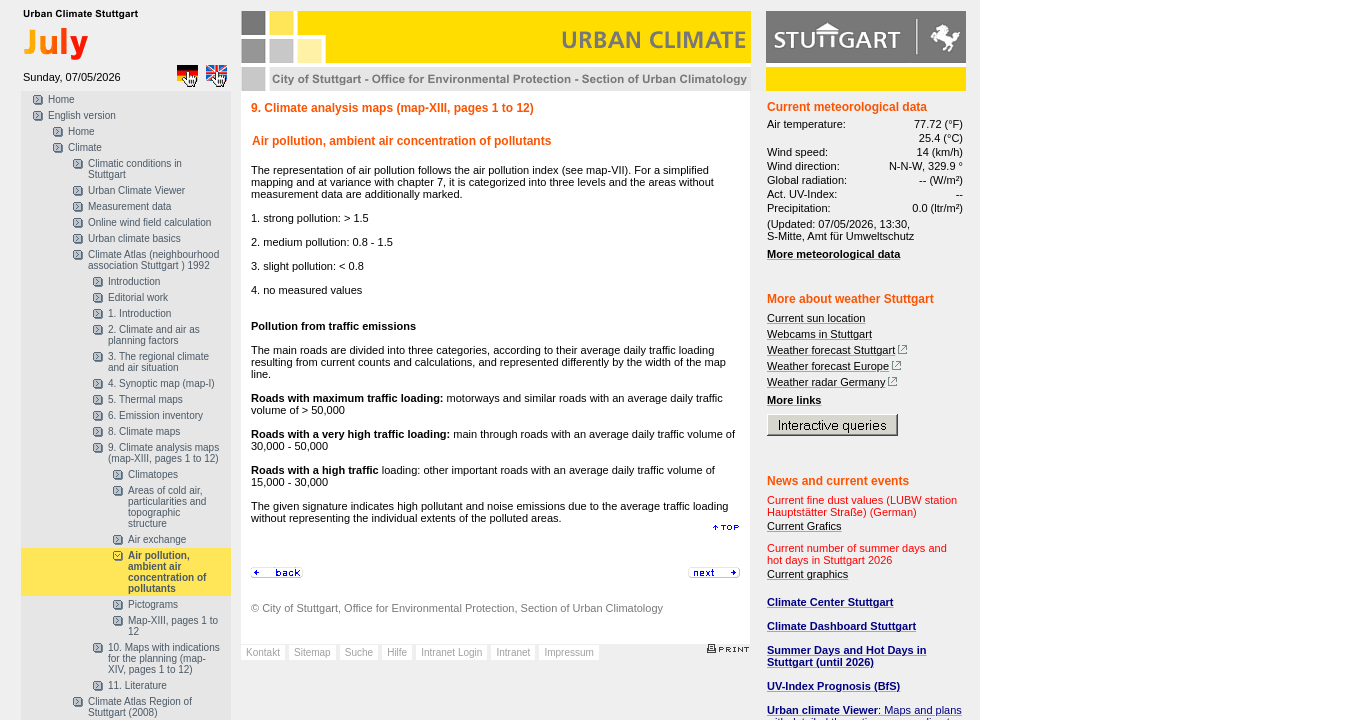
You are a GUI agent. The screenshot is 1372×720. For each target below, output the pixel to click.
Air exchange (157, 539)
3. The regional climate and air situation (158, 362)
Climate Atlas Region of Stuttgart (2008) (140, 707)
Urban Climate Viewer (136, 190)
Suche (359, 652)
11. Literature (137, 685)
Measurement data (129, 206)
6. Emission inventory (155, 415)
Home (61, 99)
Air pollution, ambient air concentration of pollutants (167, 572)
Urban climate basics (134, 238)
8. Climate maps (144, 431)
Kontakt (263, 652)
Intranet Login (451, 652)
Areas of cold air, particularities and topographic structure (167, 507)
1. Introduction (139, 313)
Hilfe (397, 652)
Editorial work (138, 297)
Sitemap (312, 652)
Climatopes (153, 474)
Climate (85, 147)
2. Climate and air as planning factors (154, 335)
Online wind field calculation (149, 222)
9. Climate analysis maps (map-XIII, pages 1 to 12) (163, 453)
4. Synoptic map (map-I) (161, 383)
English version (82, 115)
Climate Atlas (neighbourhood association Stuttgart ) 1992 (153, 260)
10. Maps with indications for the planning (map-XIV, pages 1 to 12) (164, 658)
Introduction (134, 281)
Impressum (568, 652)
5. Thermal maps (145, 399)
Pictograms (153, 604)
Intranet (513, 652)
